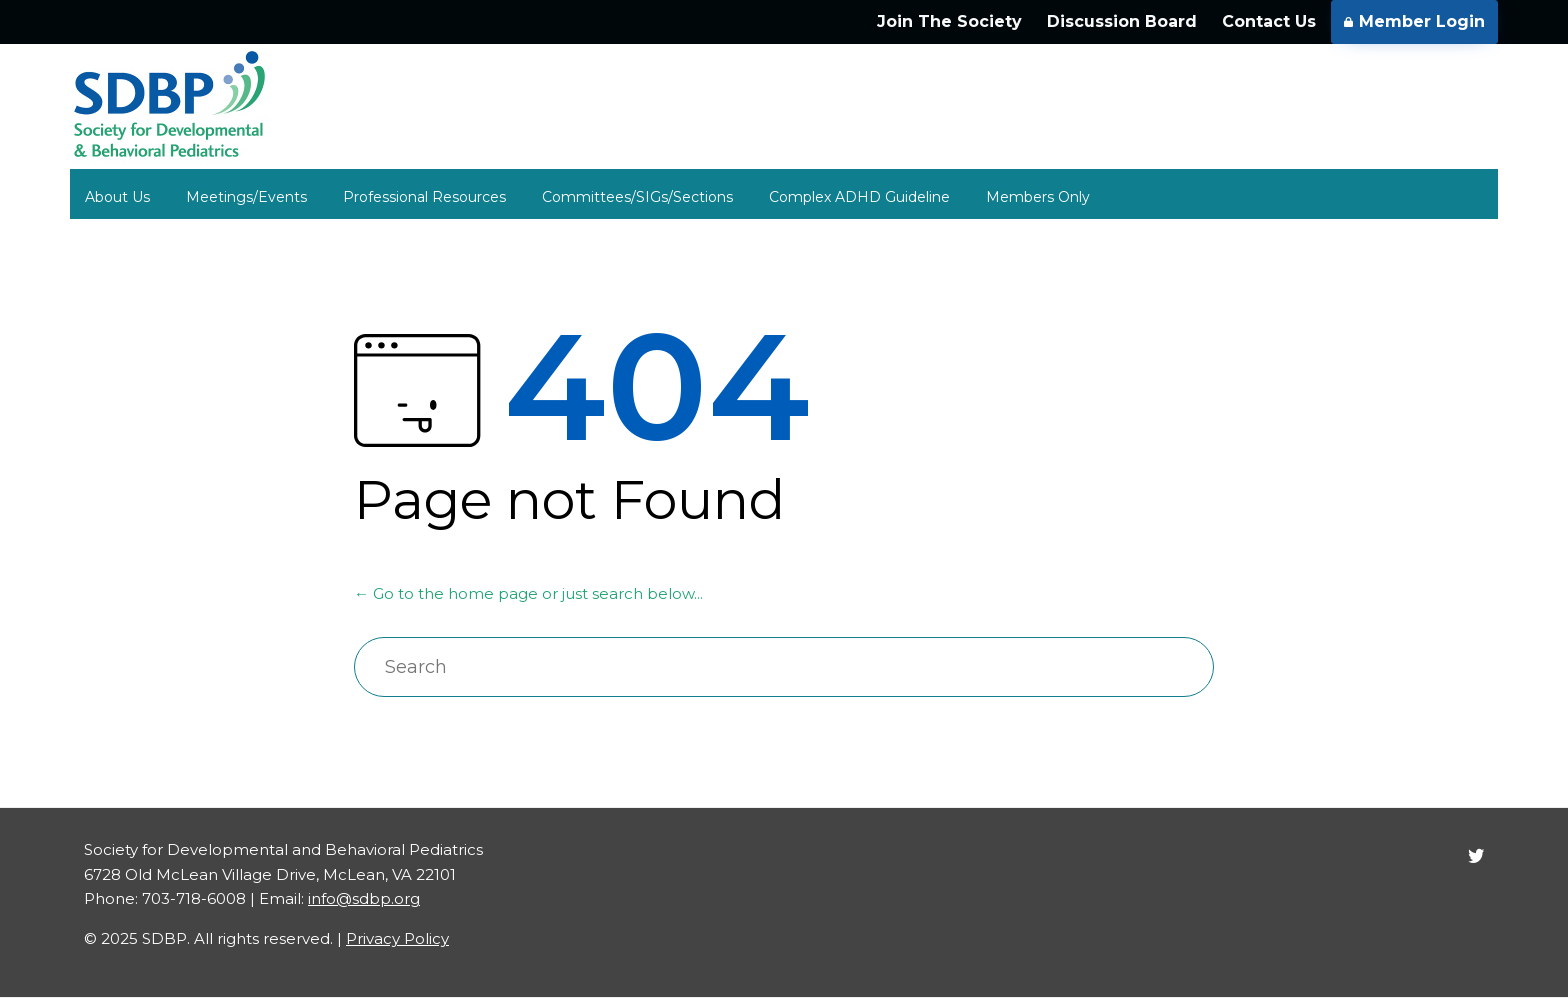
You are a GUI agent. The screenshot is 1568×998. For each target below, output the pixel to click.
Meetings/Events (246, 197)
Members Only (1038, 197)
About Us (117, 197)
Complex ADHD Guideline (859, 197)
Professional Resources (424, 197)
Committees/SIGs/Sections (637, 197)
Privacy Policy (397, 938)
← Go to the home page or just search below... (528, 593)
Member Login (1414, 21)
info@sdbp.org (364, 898)
